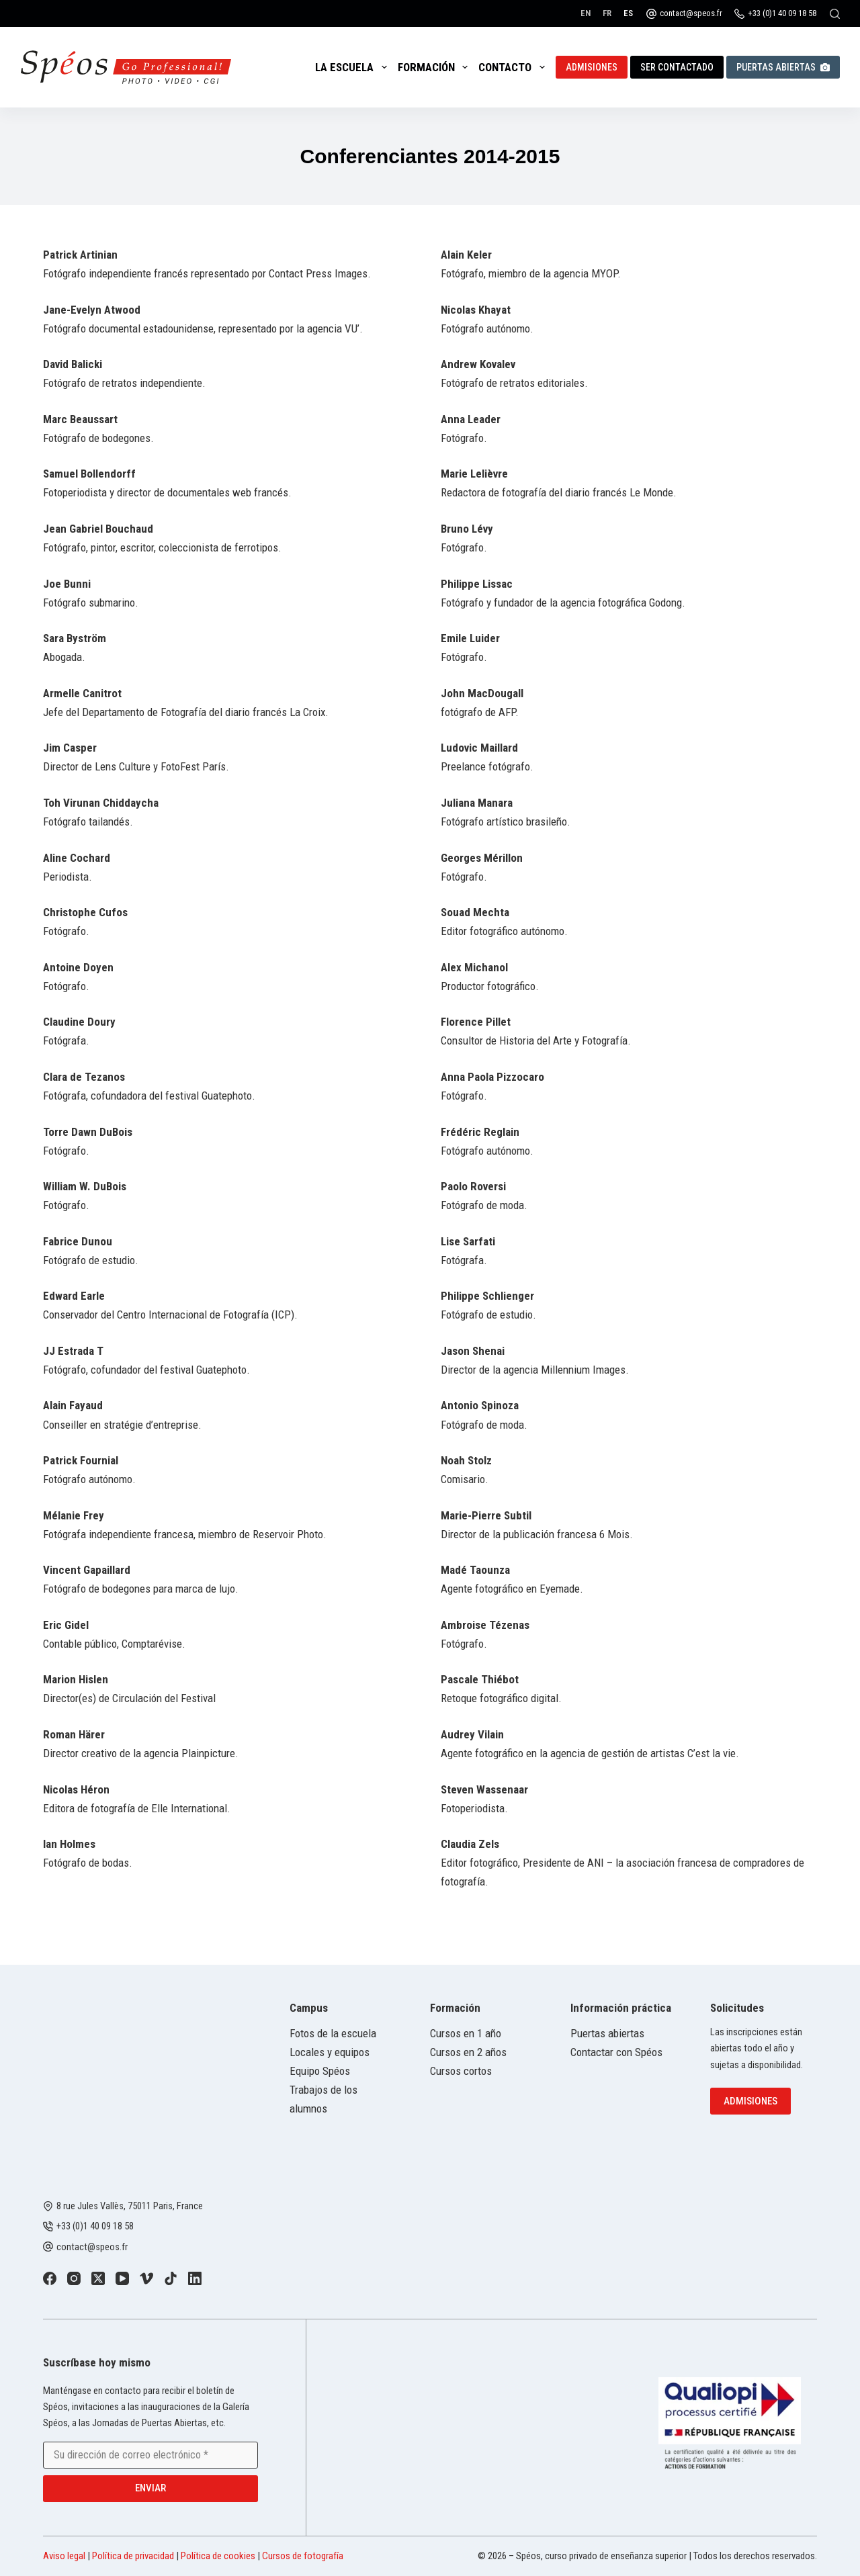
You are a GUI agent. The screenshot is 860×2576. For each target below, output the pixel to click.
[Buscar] (835, 14)
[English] (585, 13)
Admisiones (591, 67)
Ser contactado (677, 67)
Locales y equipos (330, 2052)
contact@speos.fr (691, 13)
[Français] (607, 13)
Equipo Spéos (320, 2071)
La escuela (353, 67)
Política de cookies (218, 2556)
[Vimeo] (146, 2278)
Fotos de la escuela (333, 2033)
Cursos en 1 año (465, 2033)
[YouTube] (122, 2278)
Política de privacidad (133, 2556)
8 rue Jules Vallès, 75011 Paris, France (129, 2206)
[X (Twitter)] (98, 2278)
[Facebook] (49, 2278)
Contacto (514, 67)
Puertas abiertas (783, 67)
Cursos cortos (461, 2071)
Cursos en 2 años (468, 2052)
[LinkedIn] (195, 2278)
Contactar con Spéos (616, 2052)
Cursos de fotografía (302, 2556)
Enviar (150, 2488)
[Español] (628, 13)
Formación (435, 67)
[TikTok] (170, 2278)
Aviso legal (64, 2556)
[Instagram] (74, 2278)
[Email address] (150, 2455)
